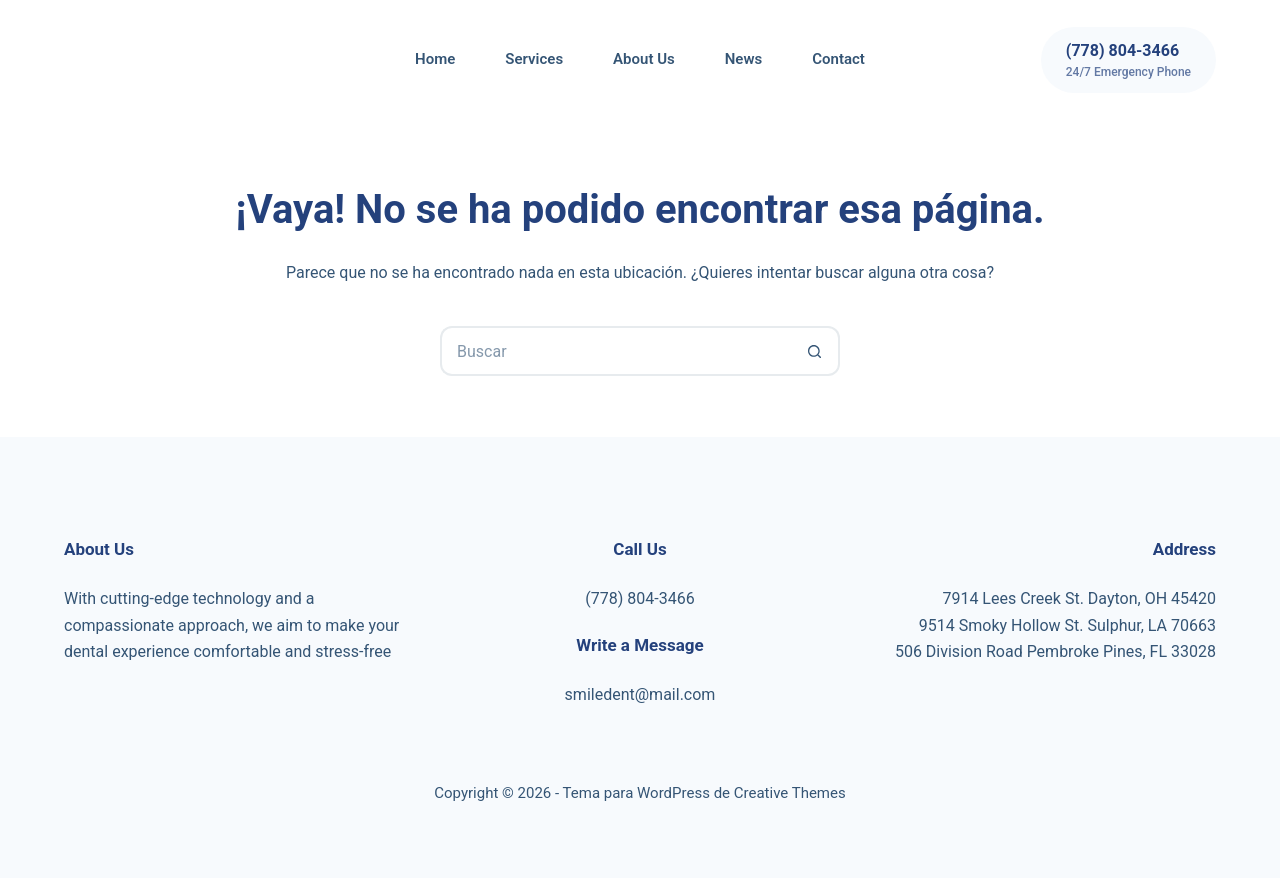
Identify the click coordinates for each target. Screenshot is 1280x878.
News (743, 59)
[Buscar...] (615, 351)
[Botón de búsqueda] (815, 351)
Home (435, 59)
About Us (644, 59)
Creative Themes (790, 793)
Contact (838, 59)
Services (534, 59)
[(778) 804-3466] (1128, 60)
